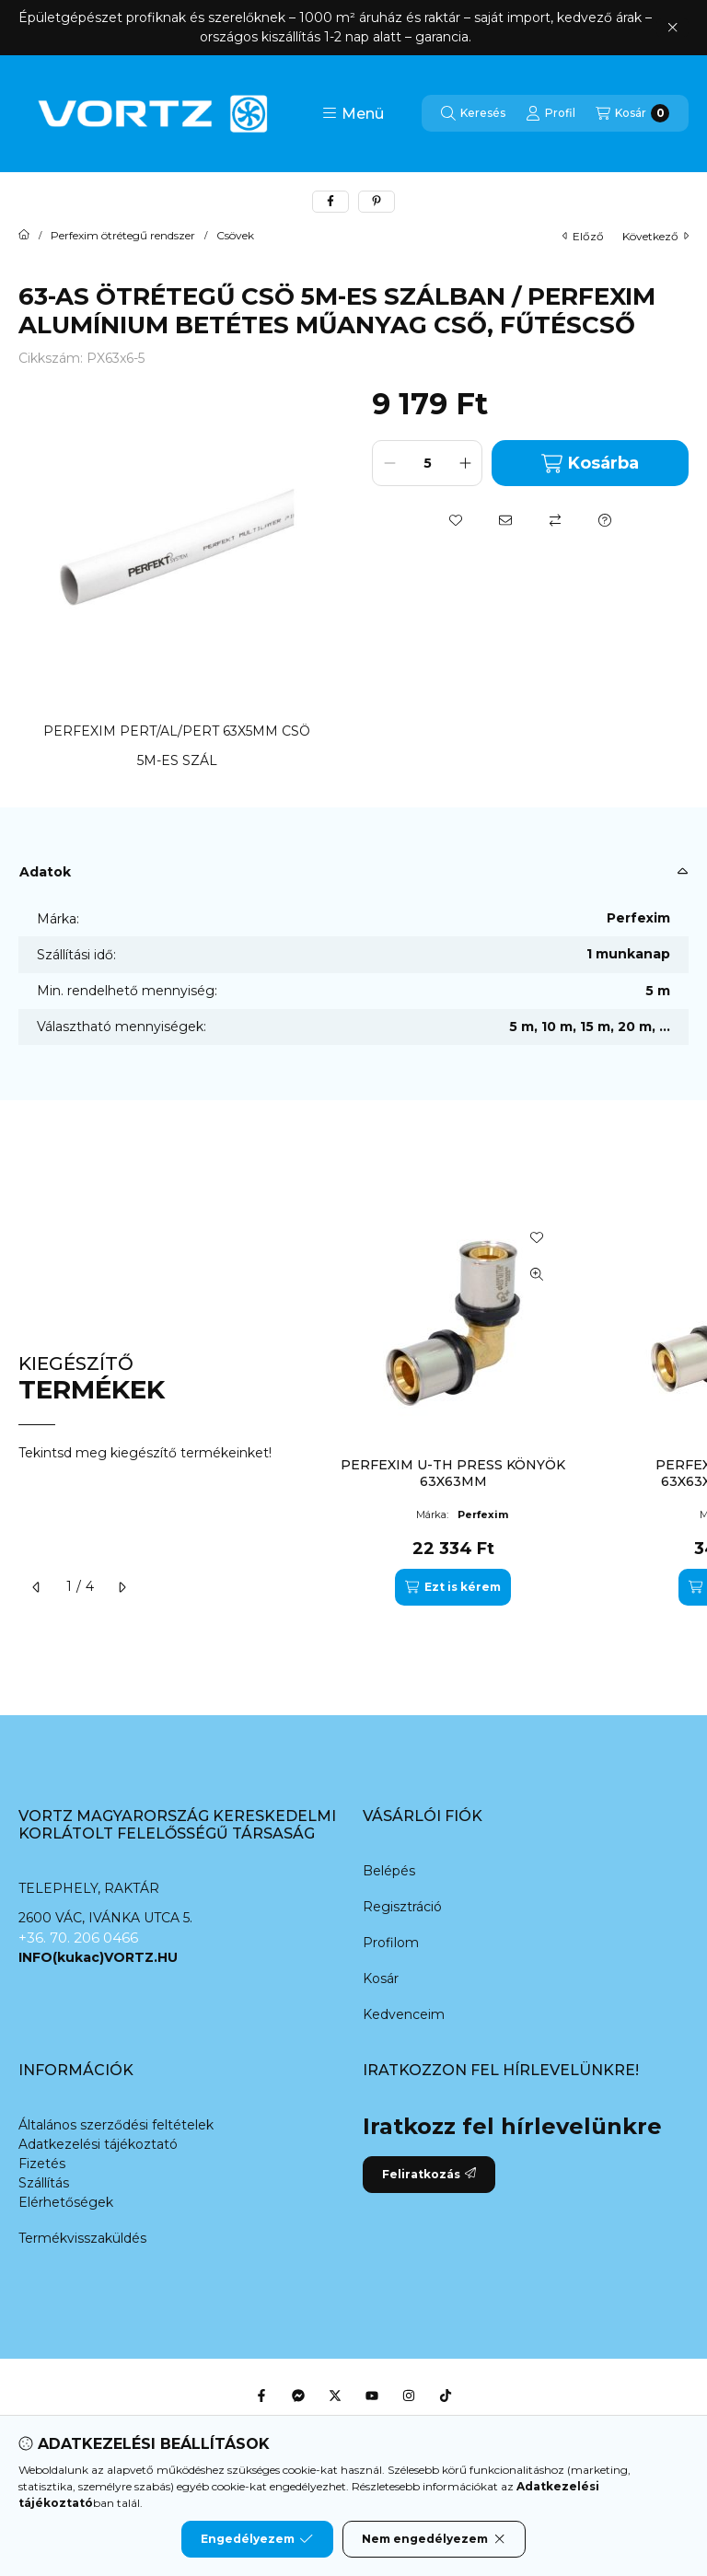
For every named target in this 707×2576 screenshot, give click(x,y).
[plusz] (465, 463)
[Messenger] (298, 2395)
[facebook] (330, 202)
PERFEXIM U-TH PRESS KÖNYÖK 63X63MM (453, 1473)
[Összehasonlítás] (555, 520)
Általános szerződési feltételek (116, 2125)
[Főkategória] (23, 235)
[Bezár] (672, 27)
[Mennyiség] (427, 463)
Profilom (391, 1942)
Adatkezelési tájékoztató (98, 2144)
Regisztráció (402, 1906)
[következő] (121, 1587)
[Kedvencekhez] (455, 520)
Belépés (389, 1870)
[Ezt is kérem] (452, 1587)
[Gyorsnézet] (536, 1274)
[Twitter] (335, 2395)
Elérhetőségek (65, 2202)
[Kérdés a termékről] (604, 520)
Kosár (381, 1978)
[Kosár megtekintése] (632, 113)
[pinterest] (376, 202)
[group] (504, 1407)
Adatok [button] (45, 872)
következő (655, 236)
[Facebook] (261, 2395)
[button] (353, 113)
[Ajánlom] (505, 520)
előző (583, 236)
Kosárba (589, 463)
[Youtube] (372, 2395)
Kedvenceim (404, 2014)
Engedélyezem (257, 2539)
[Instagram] (408, 2395)
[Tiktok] (445, 2395)
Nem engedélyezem (434, 2539)
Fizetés (41, 2163)
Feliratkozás (429, 2174)
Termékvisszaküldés (82, 2238)
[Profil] (550, 113)
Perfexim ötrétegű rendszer (123, 235)
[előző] (36, 1587)
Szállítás (43, 2183)
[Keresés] (473, 113)
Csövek (235, 235)
